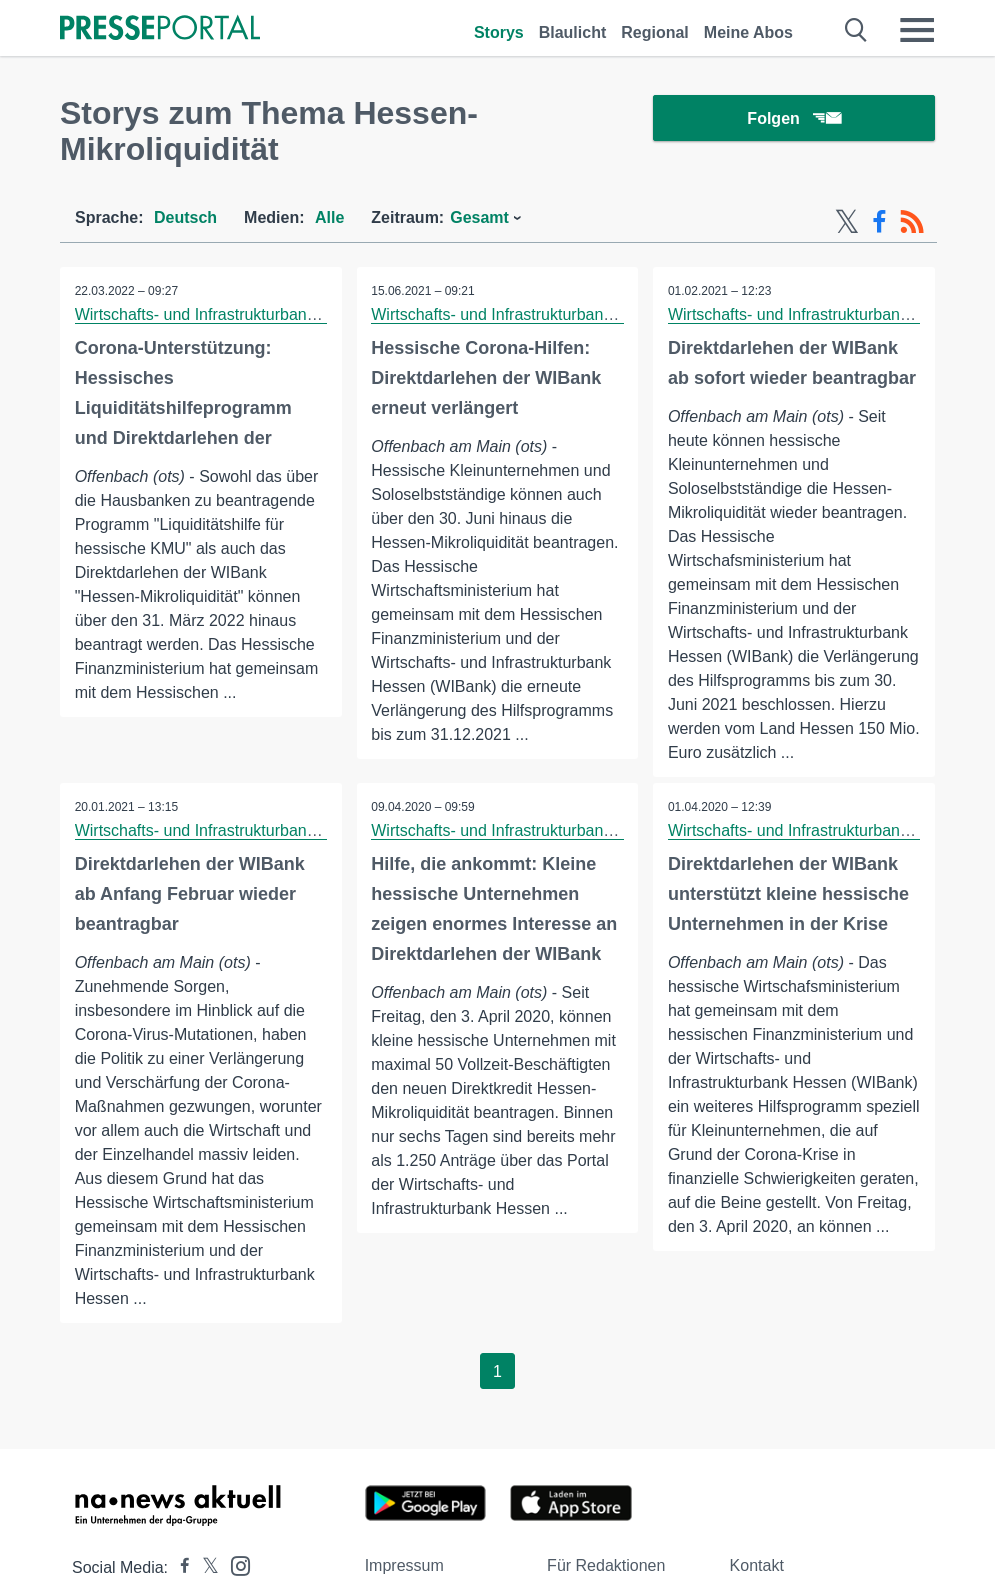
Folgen (793, 119)
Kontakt (757, 1565)
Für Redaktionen (606, 1565)
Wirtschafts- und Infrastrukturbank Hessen (224, 314)
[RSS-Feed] (912, 222)
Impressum (404, 1565)
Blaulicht (573, 32)
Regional (655, 32)
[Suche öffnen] (856, 30)
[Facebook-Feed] (879, 222)
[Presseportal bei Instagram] (234, 1564)
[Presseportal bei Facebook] (179, 1567)
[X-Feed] (847, 222)
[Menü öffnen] (917, 30)
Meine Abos (748, 32)
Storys (499, 32)
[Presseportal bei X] (204, 1567)
